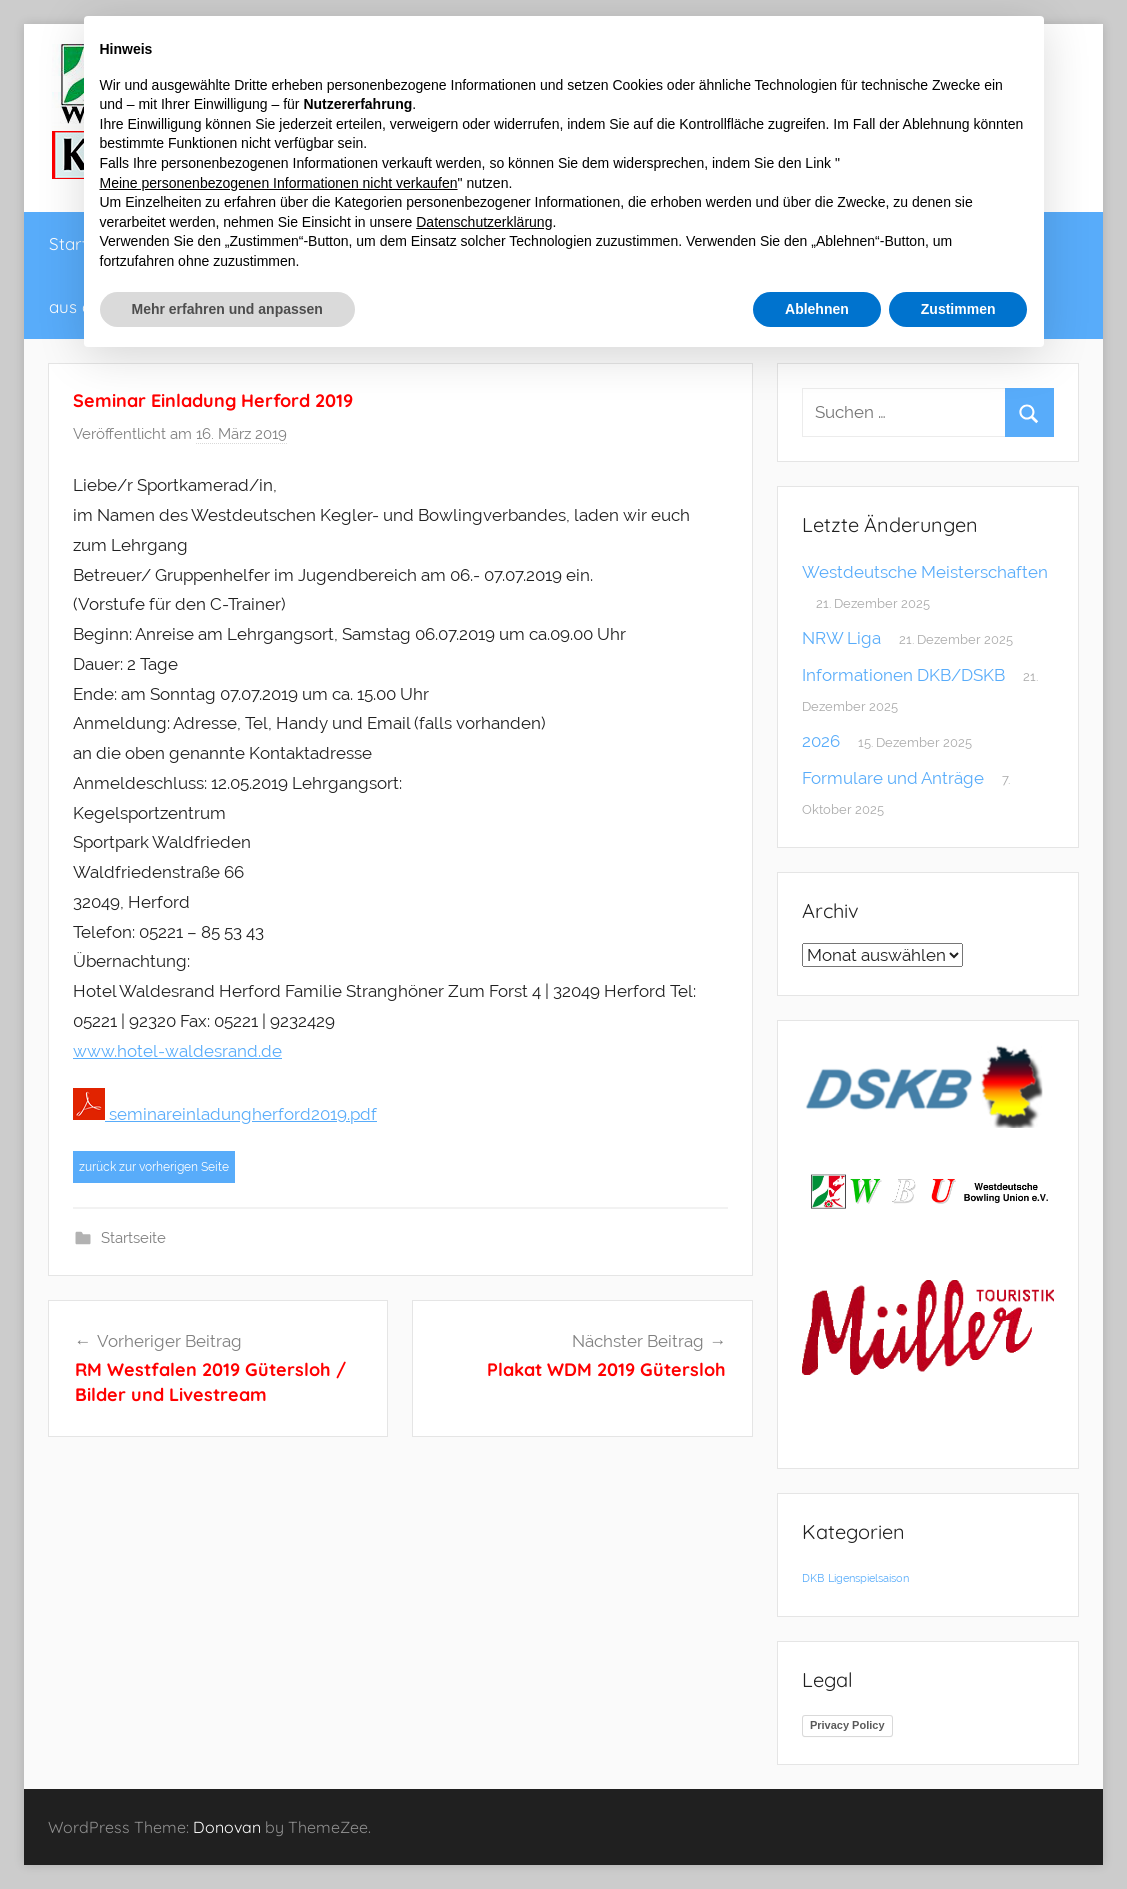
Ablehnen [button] (817, 309)
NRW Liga (841, 638)
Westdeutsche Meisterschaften (925, 572)
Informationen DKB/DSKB (903, 675)
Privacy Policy (847, 1725)
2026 (821, 741)
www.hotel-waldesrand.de (177, 1051)
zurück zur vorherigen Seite (154, 1167)
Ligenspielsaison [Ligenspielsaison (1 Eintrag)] (868, 1578)
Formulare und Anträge (893, 778)
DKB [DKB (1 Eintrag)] (813, 1578)
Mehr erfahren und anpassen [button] (227, 309)
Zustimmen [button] (958, 309)
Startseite (133, 1238)
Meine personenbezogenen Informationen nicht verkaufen (279, 183)
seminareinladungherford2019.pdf (225, 1114)
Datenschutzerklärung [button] (484, 222)
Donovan (227, 1827)
